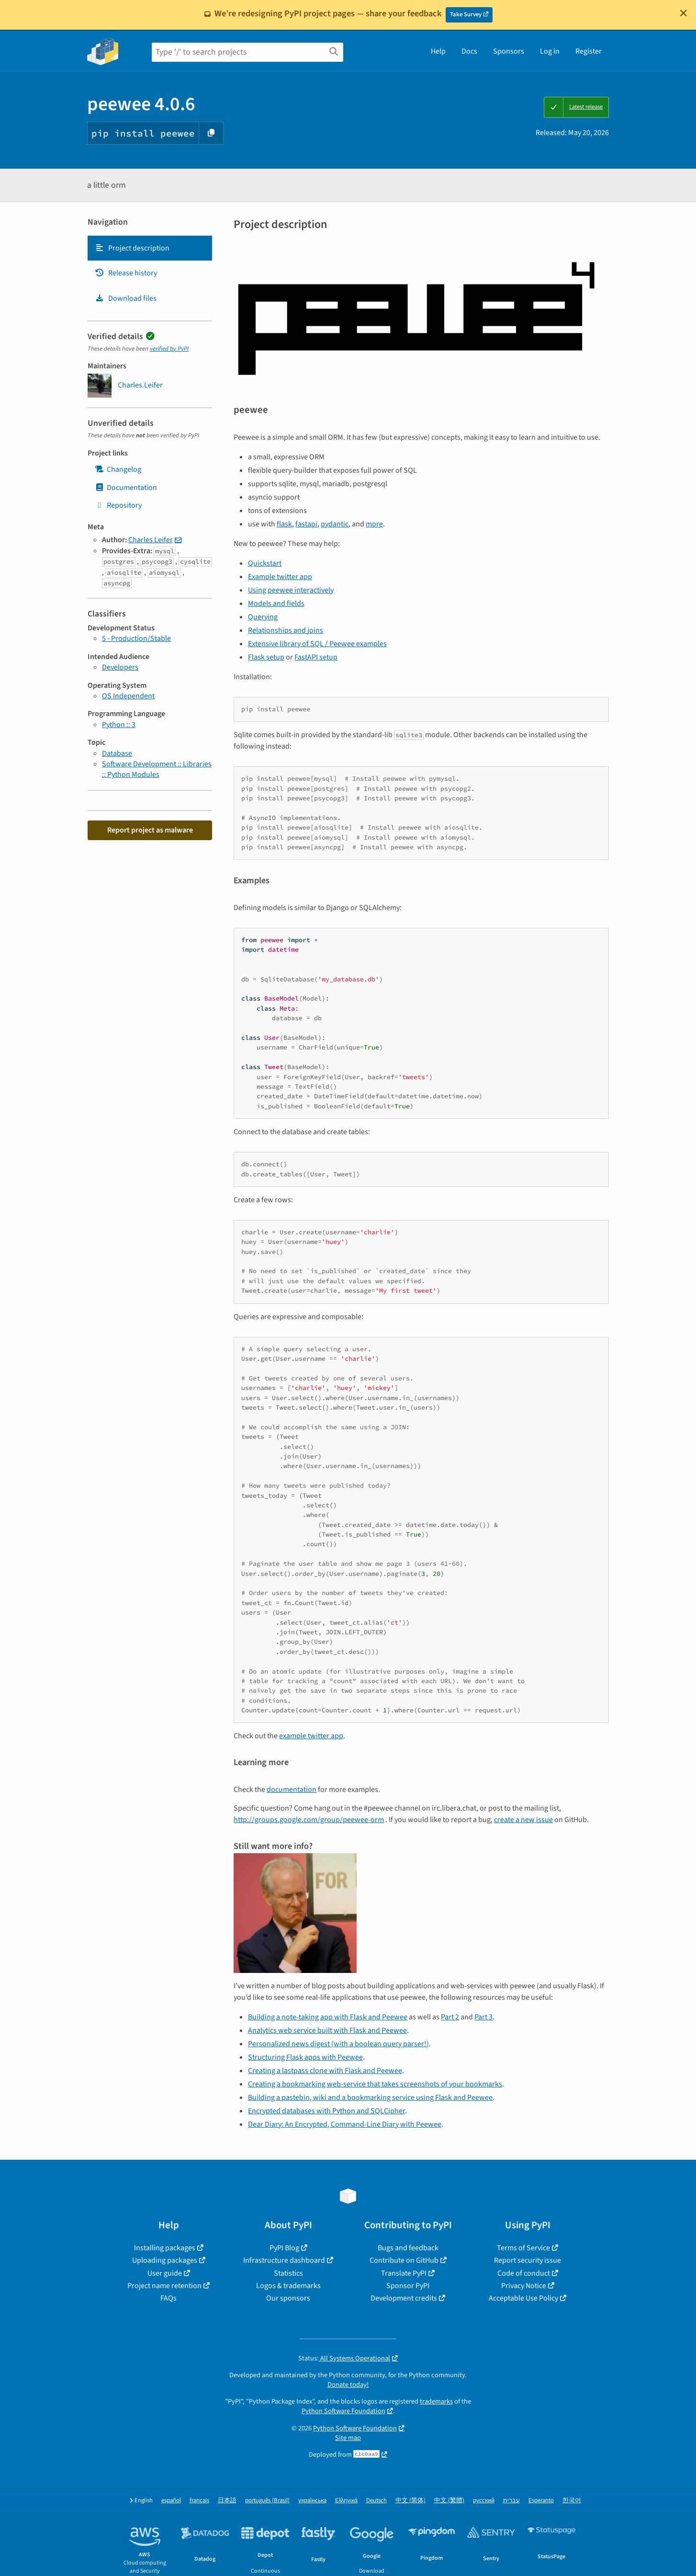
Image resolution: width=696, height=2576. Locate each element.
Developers (120, 667)
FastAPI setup (315, 657)
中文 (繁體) (449, 2500)
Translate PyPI (404, 2273)
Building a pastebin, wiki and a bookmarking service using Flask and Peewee (370, 2097)
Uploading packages (164, 2260)
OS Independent (128, 696)
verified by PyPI (169, 348)
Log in (550, 51)
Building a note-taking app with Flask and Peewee (327, 2017)
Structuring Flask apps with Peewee (305, 2057)
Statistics (288, 2273)
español (171, 2500)
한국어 (571, 2500)
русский (483, 2500)
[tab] (150, 248)
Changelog (118, 469)
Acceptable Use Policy (523, 2298)
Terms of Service (523, 2248)
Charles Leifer (150, 540)
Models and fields (276, 603)
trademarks (436, 2401)
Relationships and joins (285, 630)
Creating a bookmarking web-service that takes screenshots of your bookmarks (375, 2084)
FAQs (168, 2298)
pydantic (334, 524)
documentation (291, 1789)
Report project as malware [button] (150, 830)
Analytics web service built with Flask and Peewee (327, 2030)
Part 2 (450, 2017)
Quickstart (264, 563)
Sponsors (508, 51)
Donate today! (348, 2385)
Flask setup (266, 657)
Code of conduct (523, 2273)
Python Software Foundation (343, 2411)
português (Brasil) (267, 2500)
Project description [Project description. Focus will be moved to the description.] (132, 248)
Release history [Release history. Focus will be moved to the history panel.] (126, 273)
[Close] (683, 13)
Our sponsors (288, 2298)
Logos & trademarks (288, 2285)
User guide (164, 2273)
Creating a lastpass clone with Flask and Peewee (325, 2070)
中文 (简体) (410, 2500)
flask (284, 524)
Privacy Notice (523, 2285)
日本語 (227, 2500)
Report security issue (527, 2260)
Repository (118, 505)
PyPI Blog (284, 2248)
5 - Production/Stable (136, 638)
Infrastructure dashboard (284, 2260)
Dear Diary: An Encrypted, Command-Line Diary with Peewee (344, 2124)
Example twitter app (280, 576)
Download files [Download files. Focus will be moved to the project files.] (126, 298)
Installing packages (164, 2248)
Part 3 (483, 2017)
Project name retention (164, 2285)
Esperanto (541, 2500)
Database (117, 753)
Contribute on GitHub (404, 2260)
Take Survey (466, 14)
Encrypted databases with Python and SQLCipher (326, 2111)
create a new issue (523, 1819)
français (199, 2500)
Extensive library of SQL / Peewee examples (317, 643)
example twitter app (311, 1736)
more (374, 524)
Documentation (126, 487)
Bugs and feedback (408, 2248)
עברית (511, 2500)
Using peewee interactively (291, 590)
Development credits (403, 2298)
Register (588, 51)
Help (438, 51)
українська (312, 2500)
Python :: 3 (118, 724)
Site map (348, 2438)
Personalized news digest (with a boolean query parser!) (338, 2044)
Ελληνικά (346, 2500)
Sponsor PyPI (407, 2285)
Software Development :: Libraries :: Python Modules (157, 769)
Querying (263, 617)
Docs (469, 51)
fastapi (306, 524)
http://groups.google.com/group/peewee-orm (309, 1819)
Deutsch (376, 2500)
